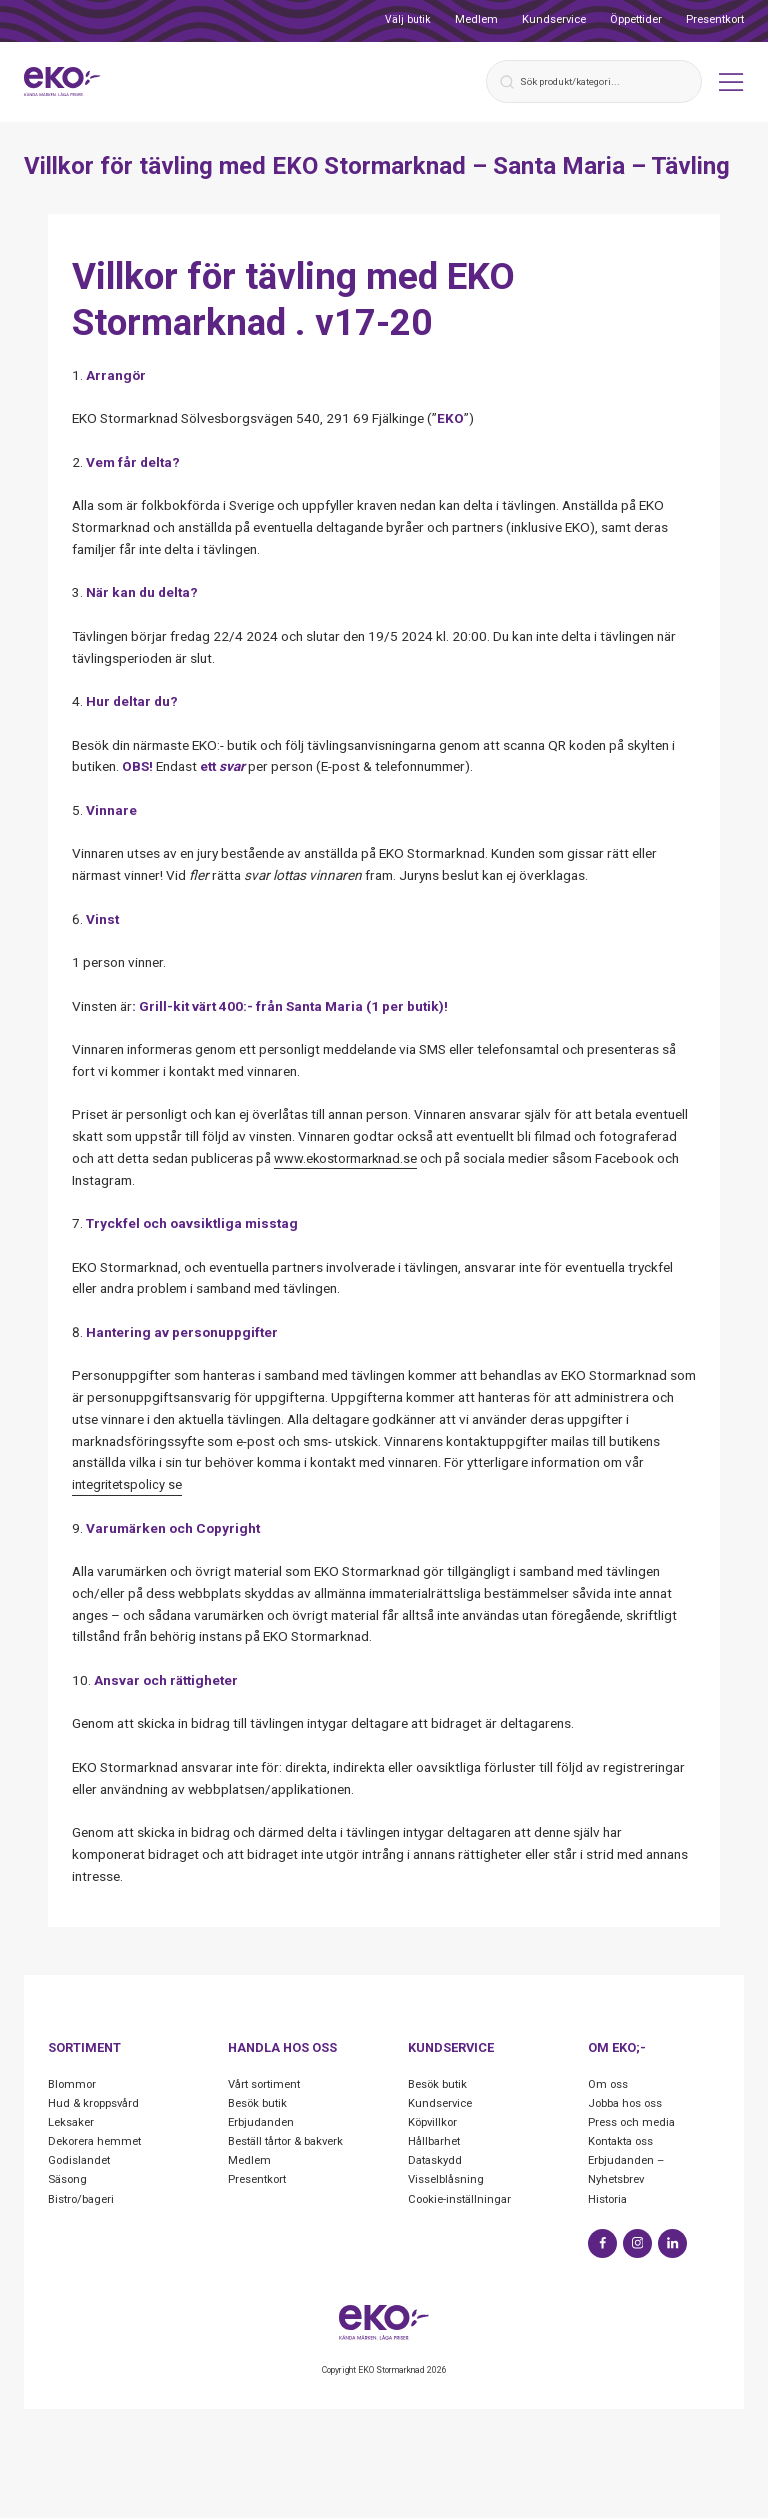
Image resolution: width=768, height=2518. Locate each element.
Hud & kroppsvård (95, 2105)
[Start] (68, 82)
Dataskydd (437, 2163)
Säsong (69, 2182)
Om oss (610, 2086)
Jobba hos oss (628, 2105)
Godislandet (81, 2163)
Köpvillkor (434, 2124)
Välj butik (407, 19)
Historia (609, 2201)
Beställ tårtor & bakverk (291, 2143)
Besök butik (260, 2105)
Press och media (635, 2124)
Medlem (476, 19)
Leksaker (73, 2124)
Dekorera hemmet (98, 2143)
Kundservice (554, 19)
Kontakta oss (624, 2143)
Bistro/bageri (84, 2201)
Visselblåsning (449, 2182)
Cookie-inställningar (463, 2201)
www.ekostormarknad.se (348, 1160)
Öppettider (636, 19)
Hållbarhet (436, 2143)
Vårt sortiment (268, 2086)
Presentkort (715, 19)
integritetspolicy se (129, 1486)
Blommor (73, 2086)
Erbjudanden (262, 2124)
